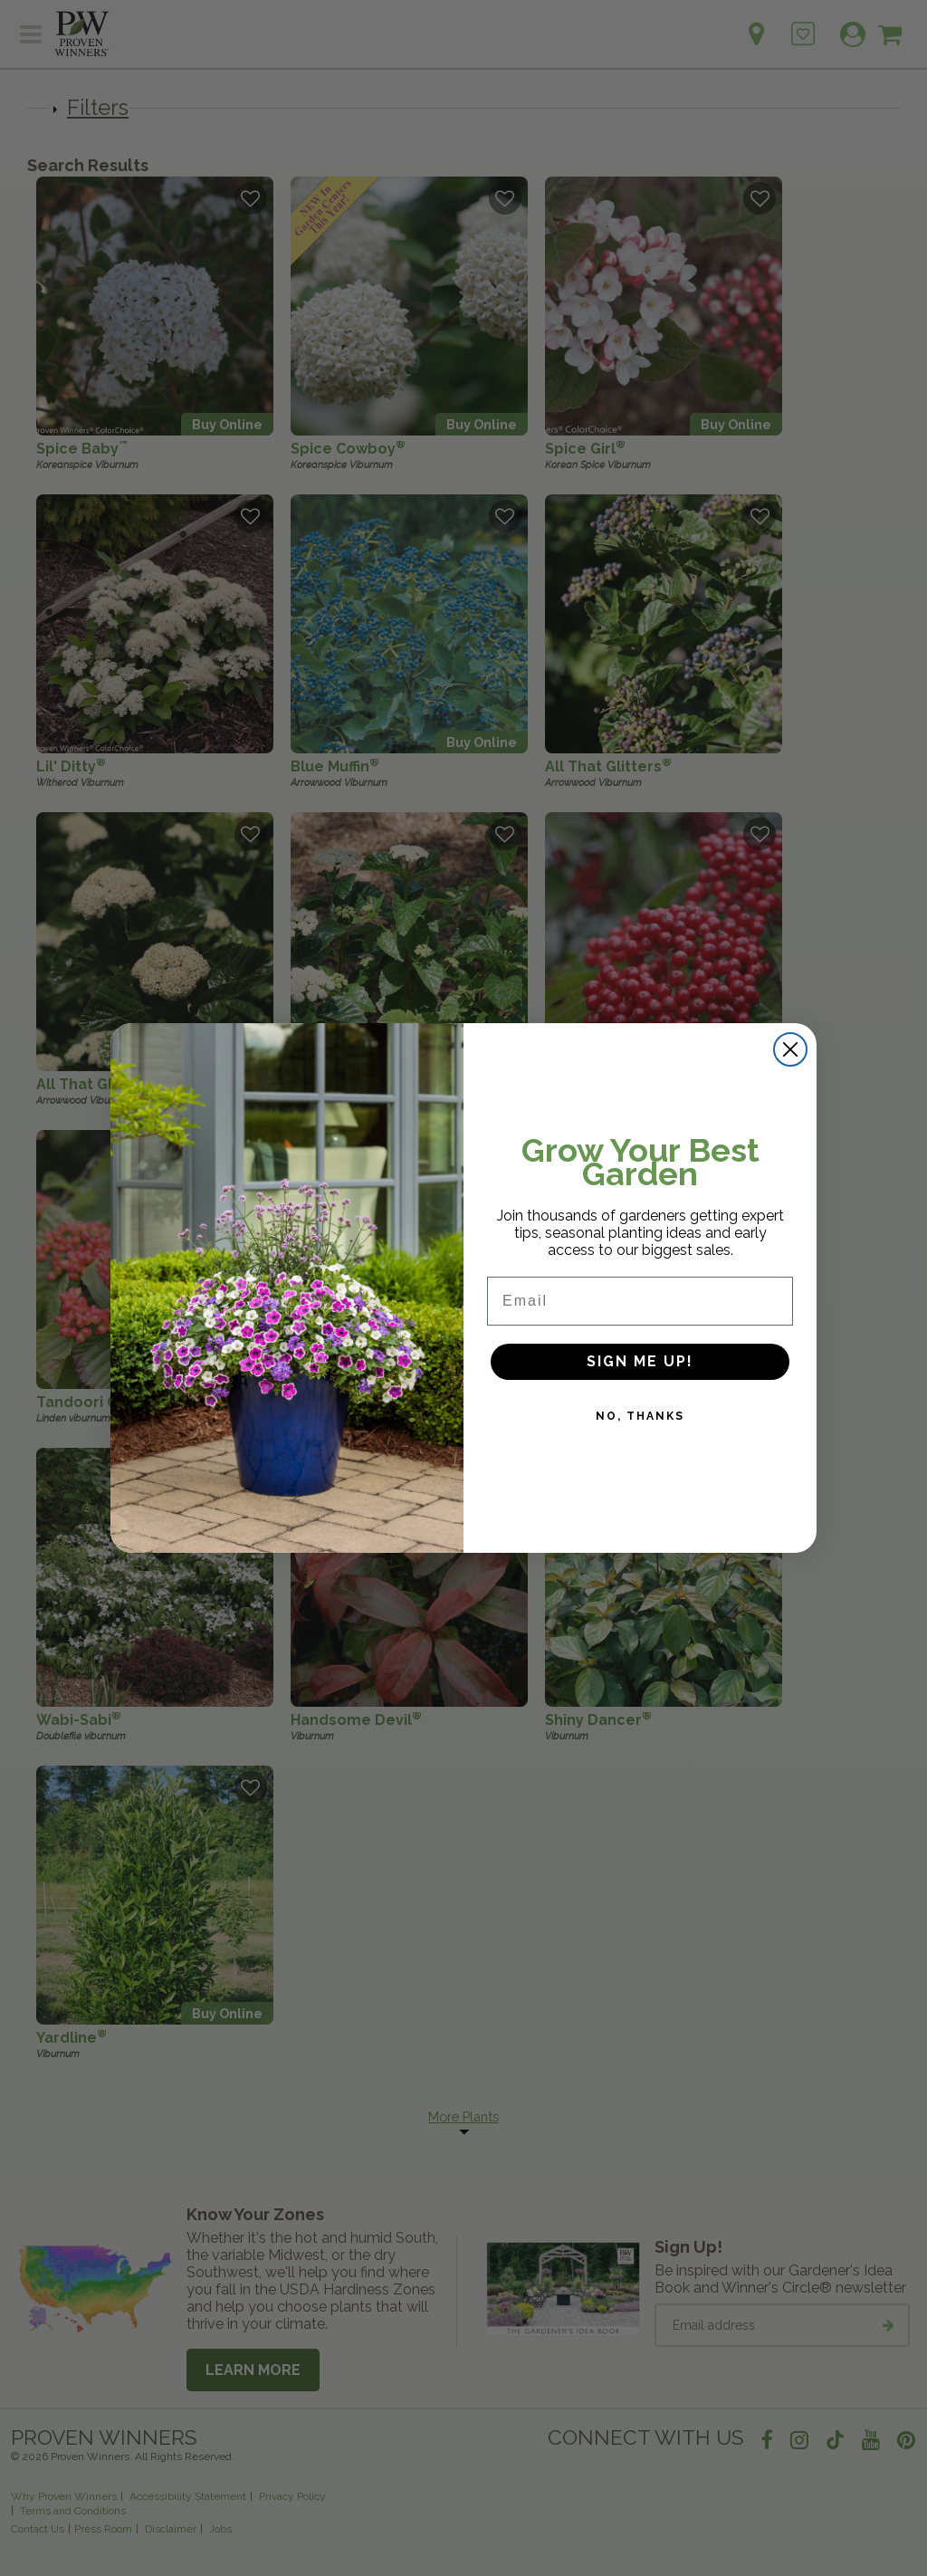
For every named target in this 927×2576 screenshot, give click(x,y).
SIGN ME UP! (640, 1405)
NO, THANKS (640, 1460)
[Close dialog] (790, 1093)
